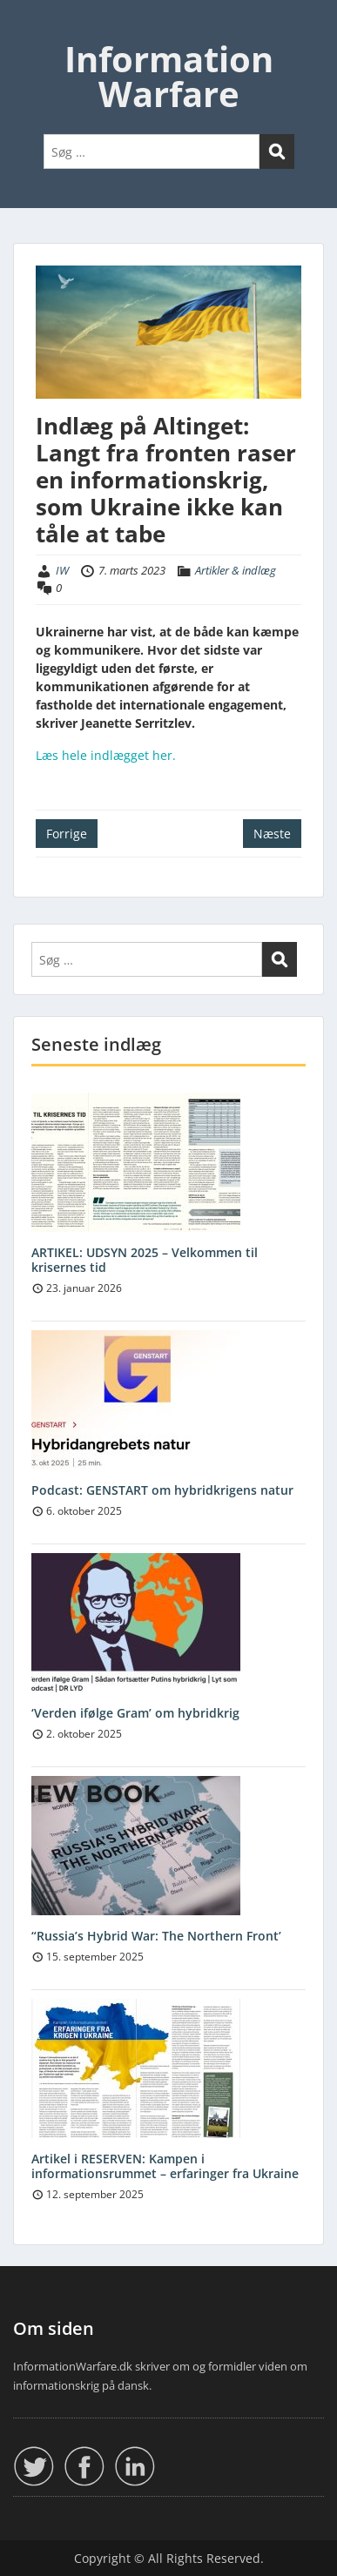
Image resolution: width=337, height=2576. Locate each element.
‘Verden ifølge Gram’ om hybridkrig (135, 1713)
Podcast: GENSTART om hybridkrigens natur (162, 1490)
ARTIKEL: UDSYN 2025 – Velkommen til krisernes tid (144, 1259)
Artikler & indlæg (235, 570)
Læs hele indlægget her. (106, 755)
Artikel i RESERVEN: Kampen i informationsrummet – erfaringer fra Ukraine (165, 2166)
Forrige (66, 833)
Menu (31, 29)
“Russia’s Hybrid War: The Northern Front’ (156, 1935)
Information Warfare (168, 76)
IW (62, 570)
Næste (272, 833)
